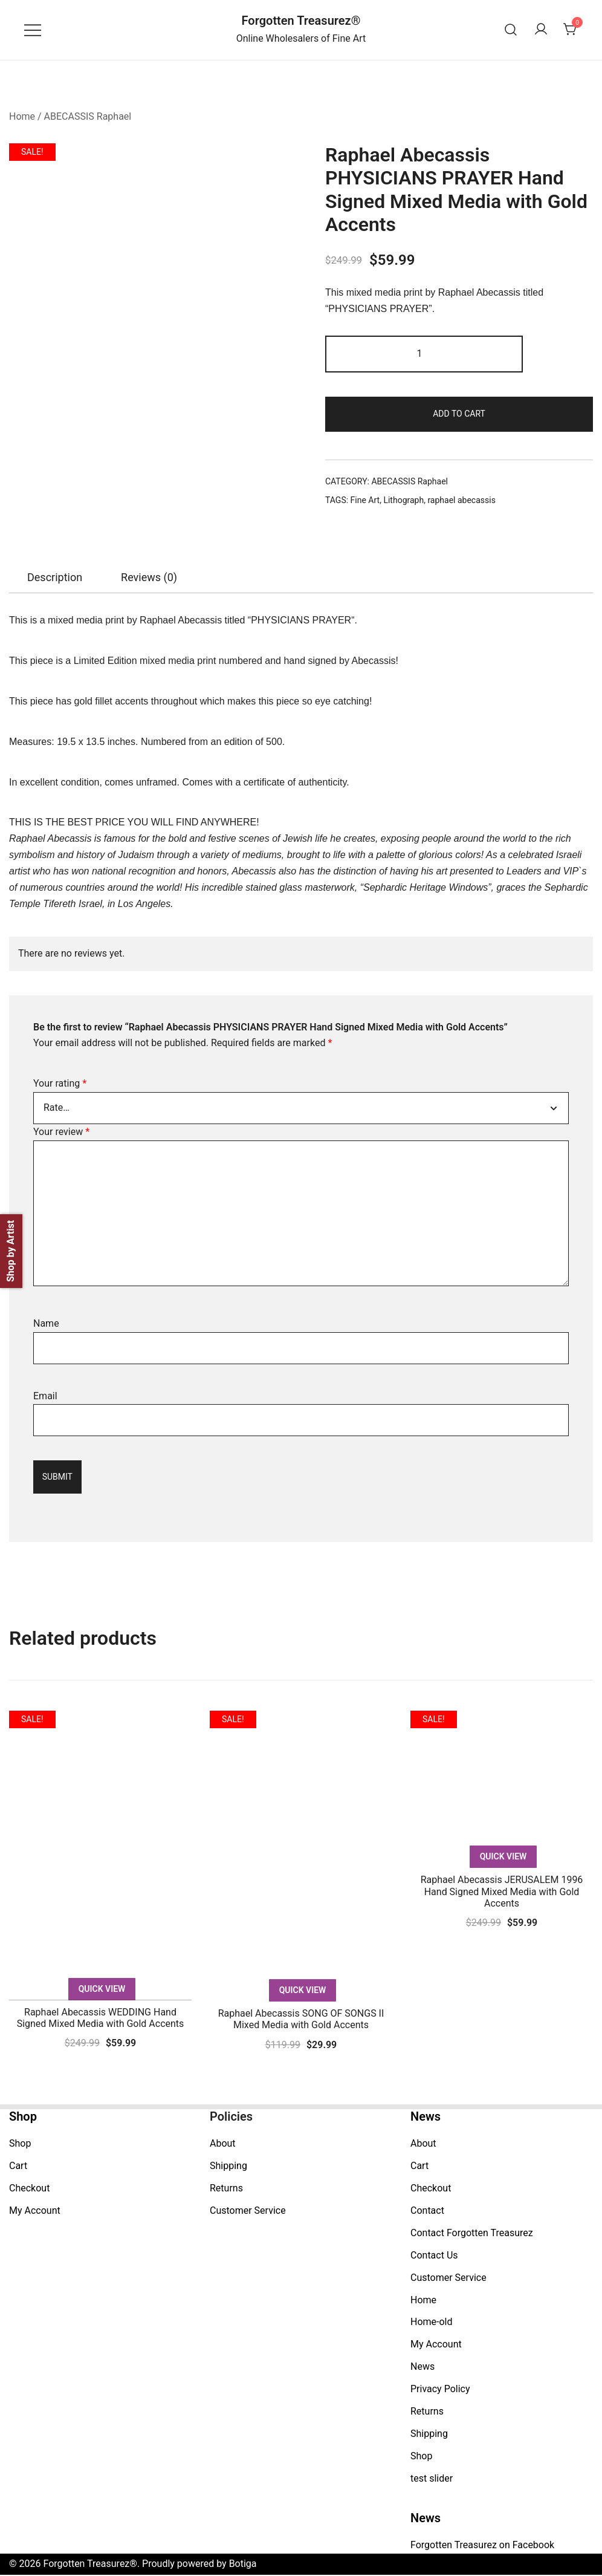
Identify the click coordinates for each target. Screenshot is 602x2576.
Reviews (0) (149, 577)
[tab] (54, 577)
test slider (431, 2479)
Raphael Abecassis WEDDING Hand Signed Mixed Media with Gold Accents (100, 2018)
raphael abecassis (461, 500)
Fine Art (365, 500)
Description (54, 577)
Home (22, 116)
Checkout (29, 2189)
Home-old (431, 2323)
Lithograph (403, 500)
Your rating (59, 1083)
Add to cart (459, 413)
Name (46, 1323)
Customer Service (248, 2211)
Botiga (243, 2565)
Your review (61, 1131)
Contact (427, 2211)
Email (45, 1396)
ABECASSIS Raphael (88, 116)
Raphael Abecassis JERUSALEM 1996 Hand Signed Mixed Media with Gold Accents (502, 1892)
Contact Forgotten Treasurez (471, 2233)
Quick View (102, 1989)
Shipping (228, 2167)
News (422, 2367)
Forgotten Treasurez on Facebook (482, 2546)
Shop (20, 2144)
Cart (18, 2167)
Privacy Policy (440, 2389)
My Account (34, 2211)
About (223, 2144)
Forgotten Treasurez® (301, 20)
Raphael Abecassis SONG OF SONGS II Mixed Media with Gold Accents (301, 2020)
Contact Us (434, 2256)
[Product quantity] (424, 354)
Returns (226, 2189)
